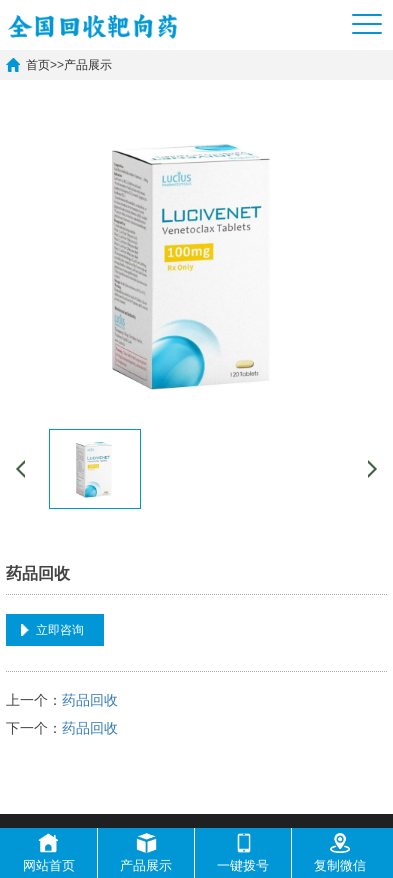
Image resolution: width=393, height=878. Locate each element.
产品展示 (88, 65)
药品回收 (90, 700)
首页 (38, 65)
